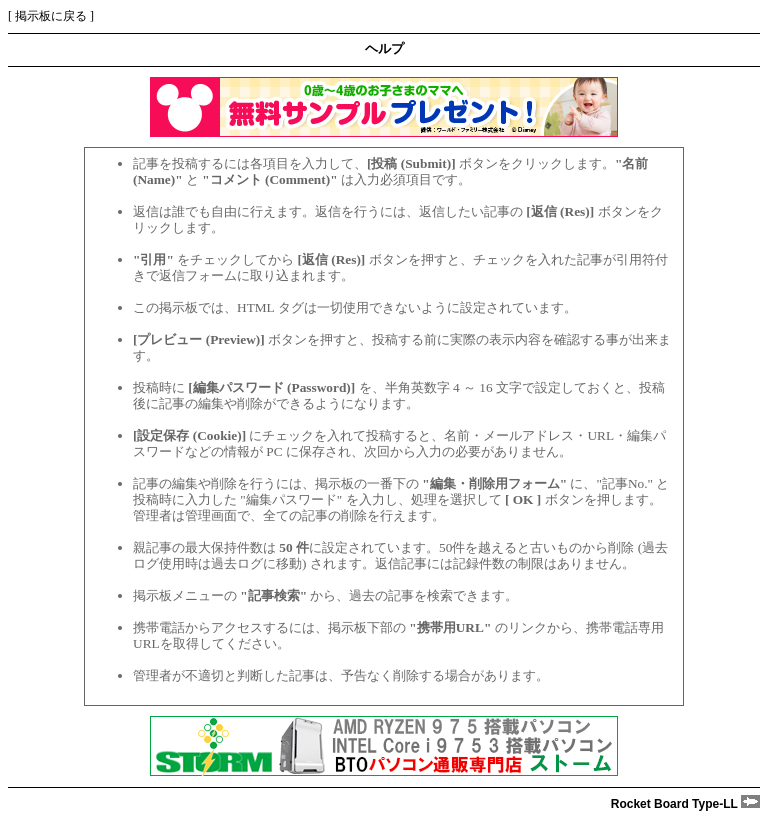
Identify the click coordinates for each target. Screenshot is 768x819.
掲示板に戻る (51, 16)
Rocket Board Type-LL (685, 804)
